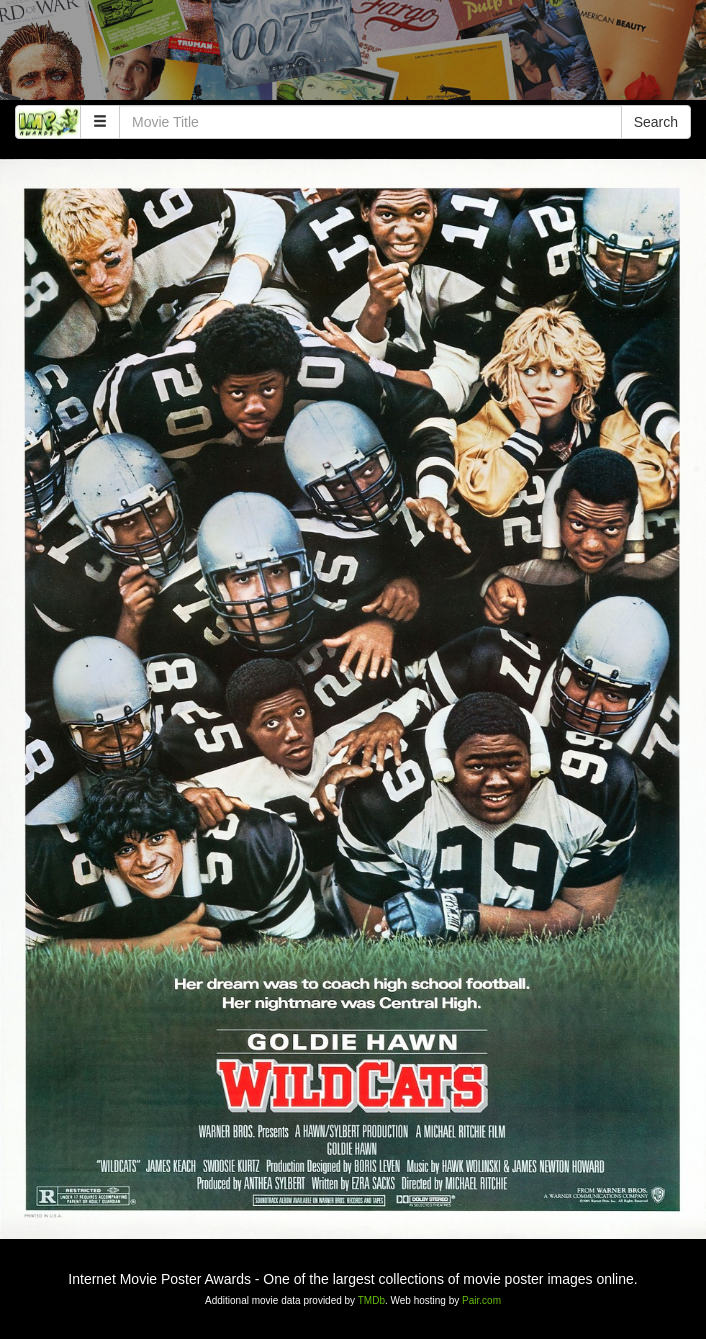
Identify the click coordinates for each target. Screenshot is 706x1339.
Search (656, 122)
